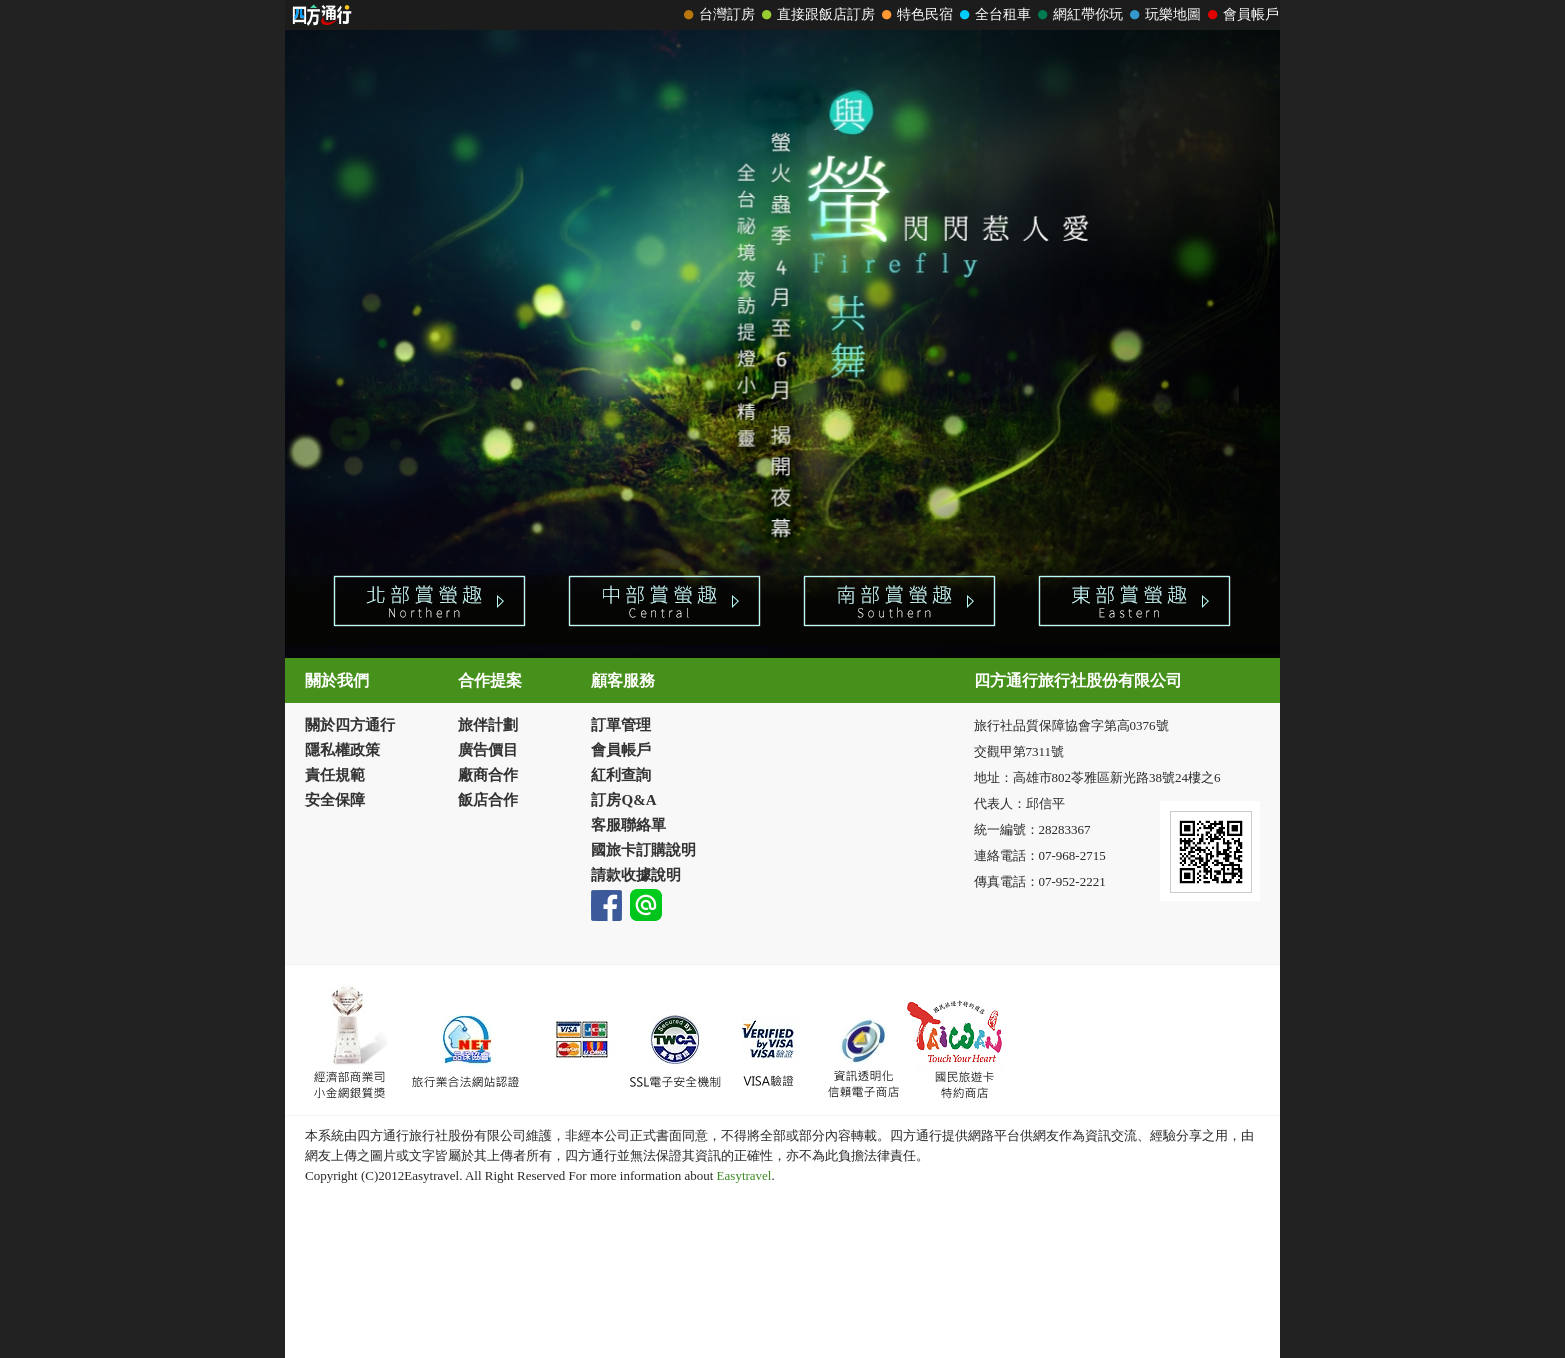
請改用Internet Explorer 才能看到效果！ (782, 15)
